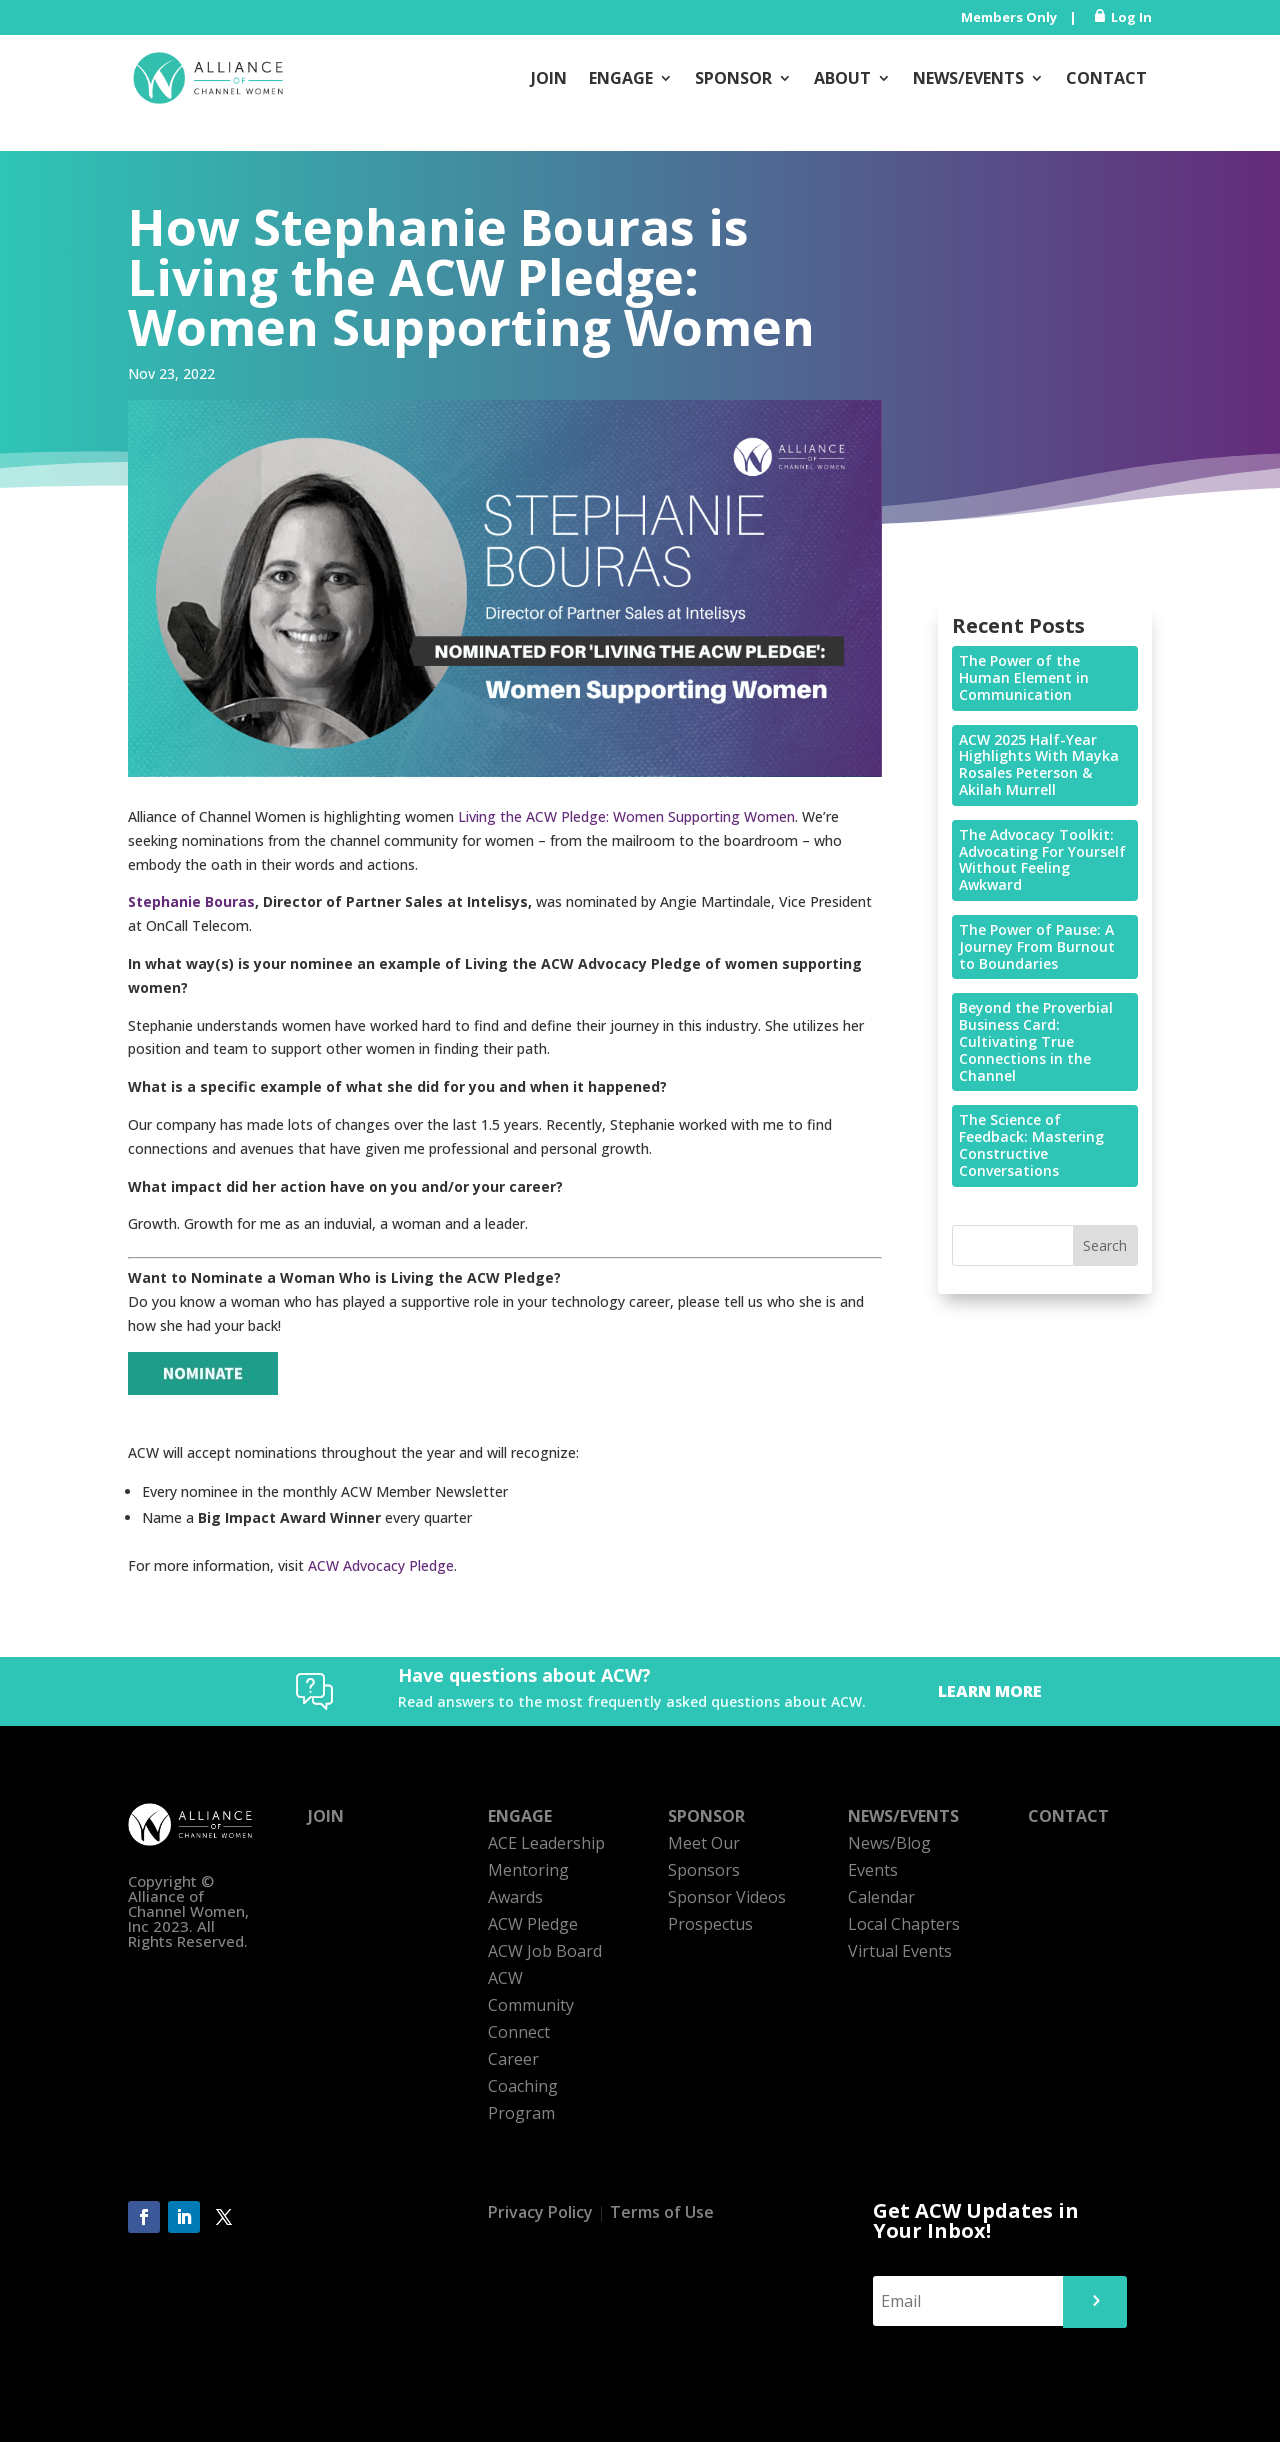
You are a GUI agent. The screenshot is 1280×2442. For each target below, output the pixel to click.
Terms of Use (662, 2212)
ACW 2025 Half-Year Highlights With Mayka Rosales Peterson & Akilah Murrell (1039, 764)
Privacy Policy (540, 2212)
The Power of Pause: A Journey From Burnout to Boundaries (1037, 946)
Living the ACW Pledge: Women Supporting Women (626, 816)
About (842, 78)
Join (549, 78)
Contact (1106, 78)
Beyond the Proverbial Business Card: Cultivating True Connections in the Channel (1036, 1041)
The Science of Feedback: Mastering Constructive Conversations (1031, 1144)
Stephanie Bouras (191, 901)
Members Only (1009, 17)
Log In (1131, 17)
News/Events (968, 78)
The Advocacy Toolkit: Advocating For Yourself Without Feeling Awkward (1042, 859)
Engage (621, 78)
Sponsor (733, 78)
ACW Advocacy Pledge (381, 1565)
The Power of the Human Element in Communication (1024, 677)
